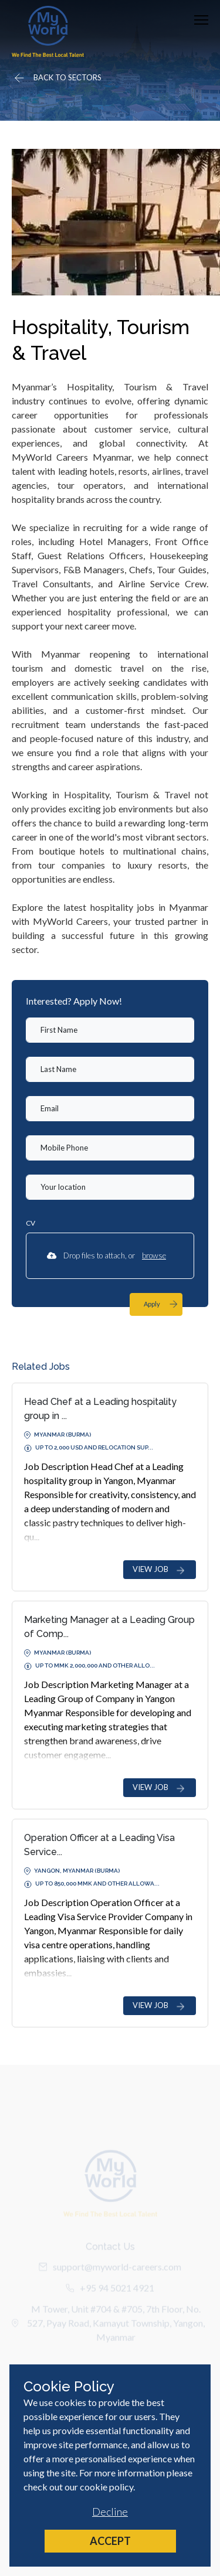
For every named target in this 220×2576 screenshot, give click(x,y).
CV (30, 1223)
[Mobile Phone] (110, 1148)
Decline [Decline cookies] (110, 2511)
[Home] (48, 31)
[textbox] (110, 1030)
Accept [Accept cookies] (110, 2540)
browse (154, 1255)
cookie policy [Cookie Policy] (106, 2486)
